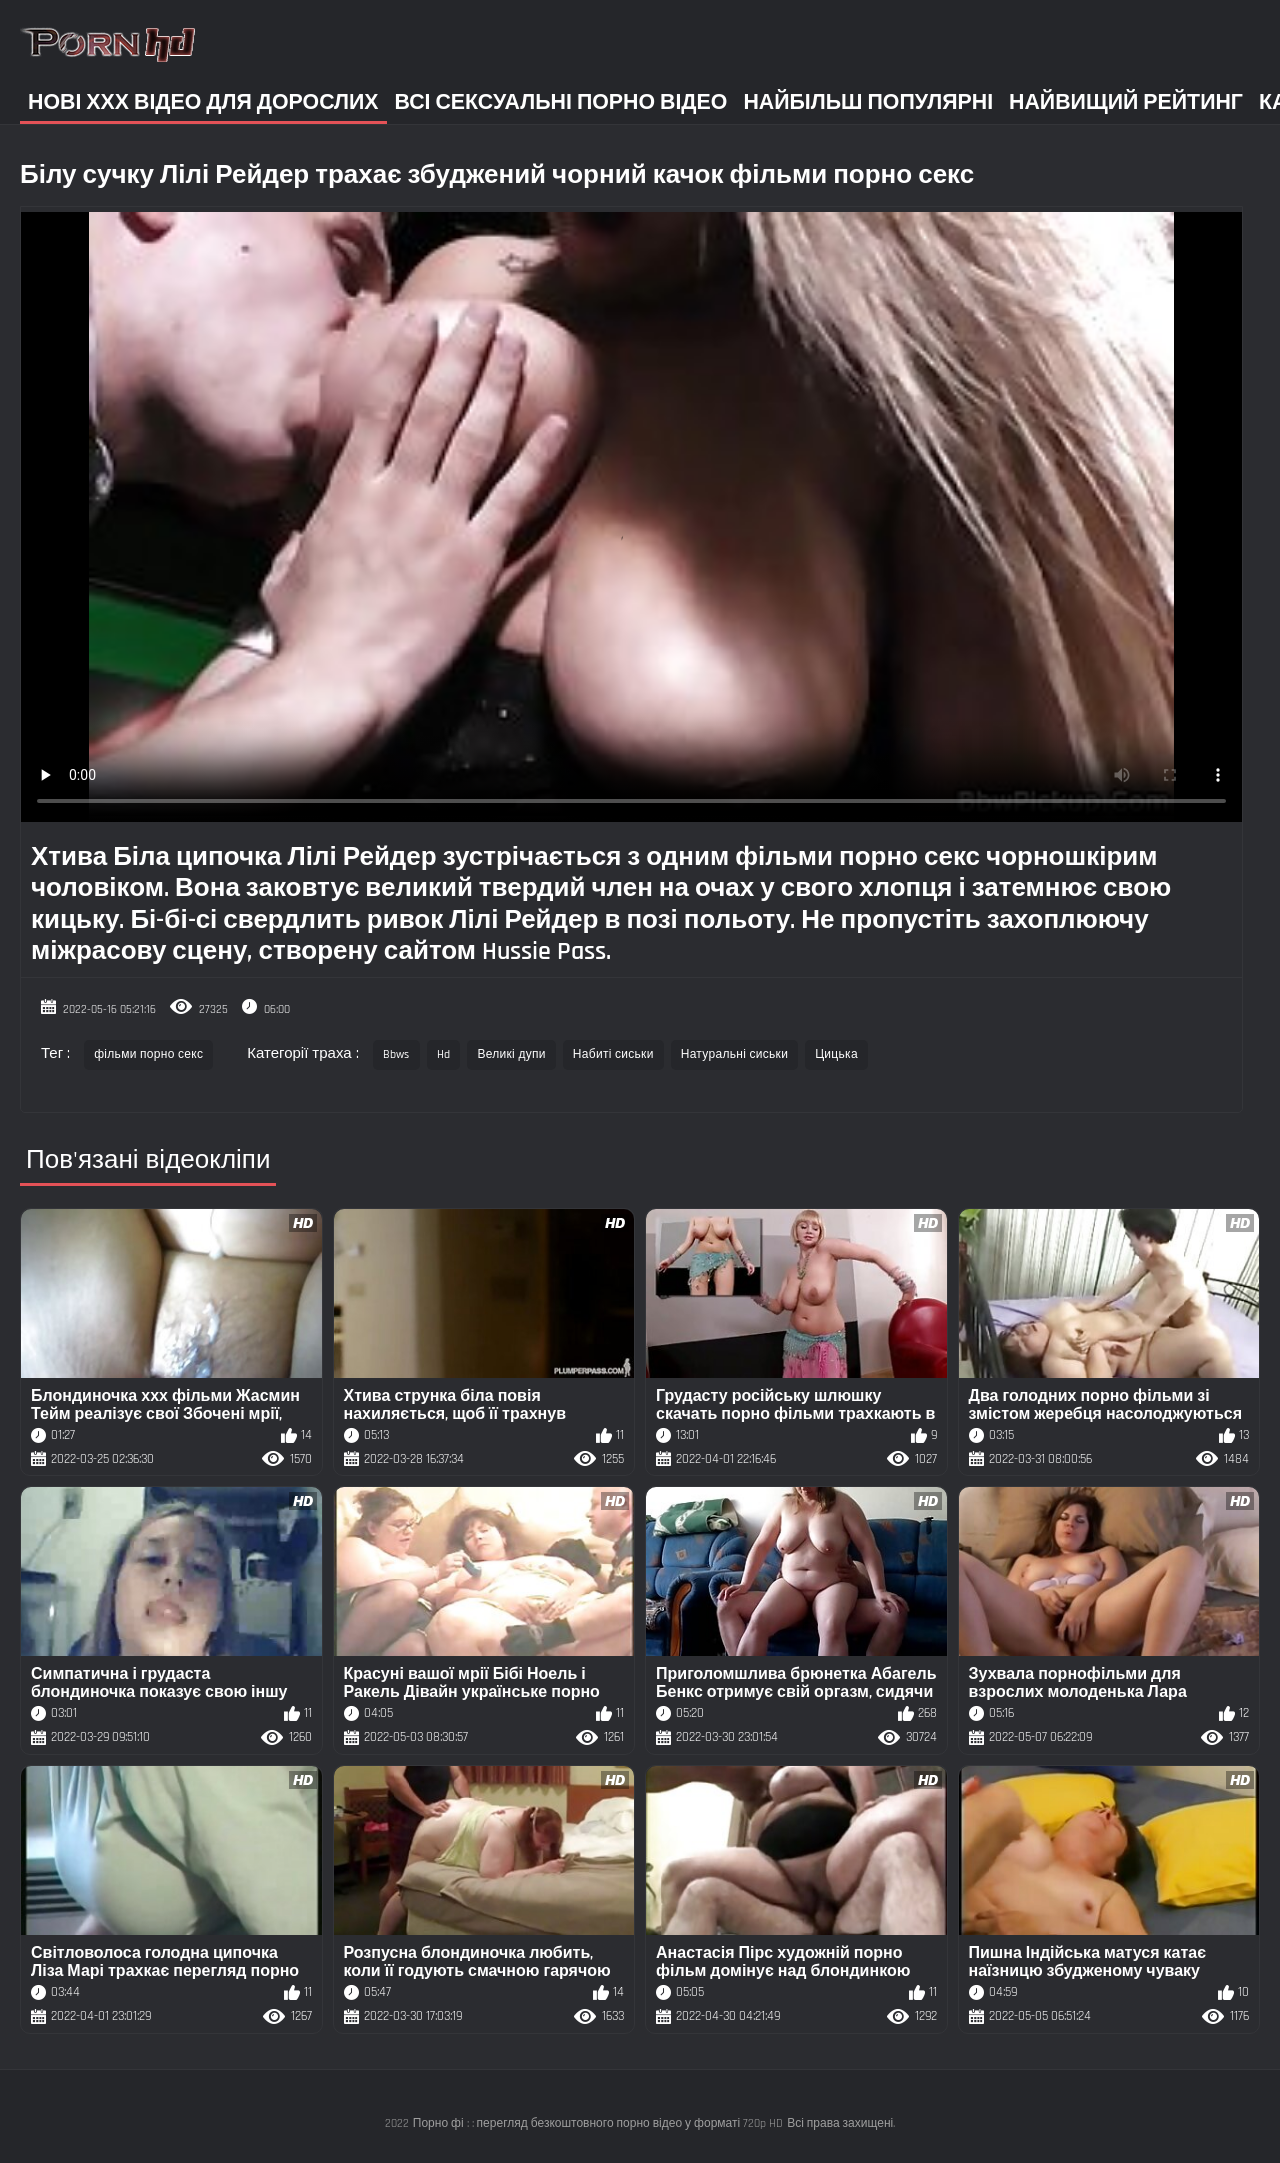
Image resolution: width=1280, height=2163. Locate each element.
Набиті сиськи (613, 1054)
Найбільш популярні (868, 102)
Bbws (396, 1054)
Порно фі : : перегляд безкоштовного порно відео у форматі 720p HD (598, 2123)
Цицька (836, 1054)
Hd (444, 1054)
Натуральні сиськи (734, 1054)
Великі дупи (511, 1054)
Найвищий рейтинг (1126, 102)
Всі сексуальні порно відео (561, 102)
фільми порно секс (148, 1054)
